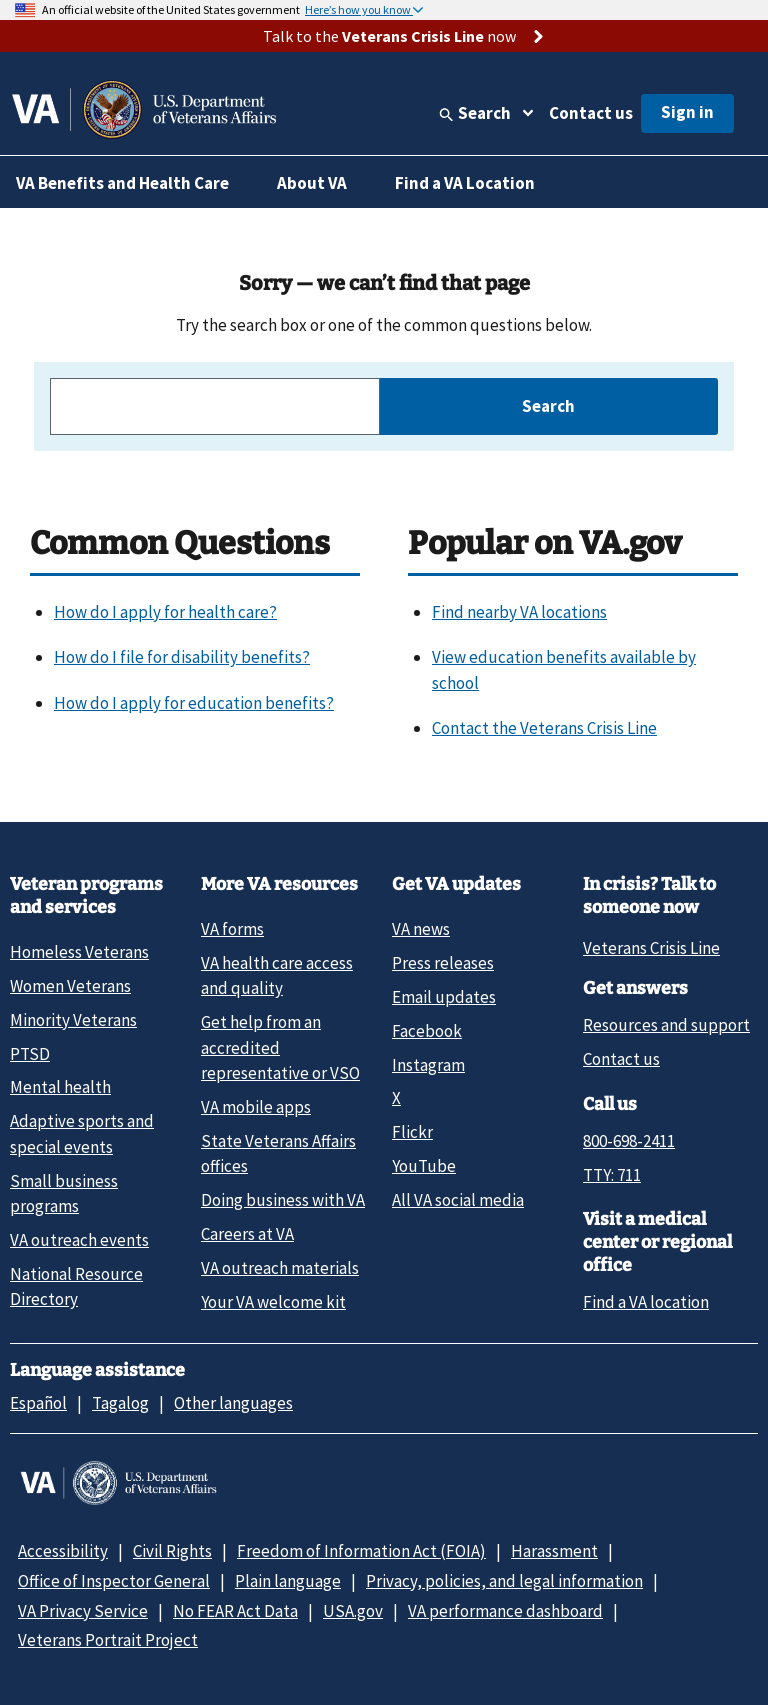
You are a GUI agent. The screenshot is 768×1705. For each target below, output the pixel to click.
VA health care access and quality (277, 975)
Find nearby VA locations (519, 612)
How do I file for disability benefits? (182, 657)
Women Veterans (70, 986)
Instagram (428, 1065)
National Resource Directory (76, 1286)
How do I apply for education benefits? (194, 703)
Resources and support (666, 1025)
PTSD (30, 1054)
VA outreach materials (280, 1268)
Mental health (60, 1087)
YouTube (424, 1166)
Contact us (591, 113)
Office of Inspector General (114, 1581)
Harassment (554, 1551)
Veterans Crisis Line (651, 948)
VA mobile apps (256, 1107)
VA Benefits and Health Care (122, 183)
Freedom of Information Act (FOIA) (361, 1551)
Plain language (288, 1581)
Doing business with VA (283, 1200)
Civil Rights (172, 1551)
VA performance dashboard (505, 1611)
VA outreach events (79, 1240)
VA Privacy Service (83, 1611)
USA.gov (353, 1611)
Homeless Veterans (79, 952)
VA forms (232, 929)
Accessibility (63, 1551)
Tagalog (120, 1403)
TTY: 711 (612, 1175)
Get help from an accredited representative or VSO (280, 1047)
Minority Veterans (73, 1020)
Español (38, 1403)
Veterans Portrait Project (108, 1640)
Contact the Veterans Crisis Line (544, 728)
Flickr (412, 1132)
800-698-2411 (629, 1141)
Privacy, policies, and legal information (504, 1581)
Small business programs (64, 1193)
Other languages (233, 1403)
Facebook (427, 1031)
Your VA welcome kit (273, 1302)
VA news (421, 929)
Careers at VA (247, 1234)
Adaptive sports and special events (82, 1133)
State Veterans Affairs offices (278, 1153)
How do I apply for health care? (165, 612)
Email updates (444, 997)
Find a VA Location (465, 183)
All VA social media (458, 1200)
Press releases (443, 963)
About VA (312, 183)
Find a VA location (646, 1302)
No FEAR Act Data (235, 1611)
